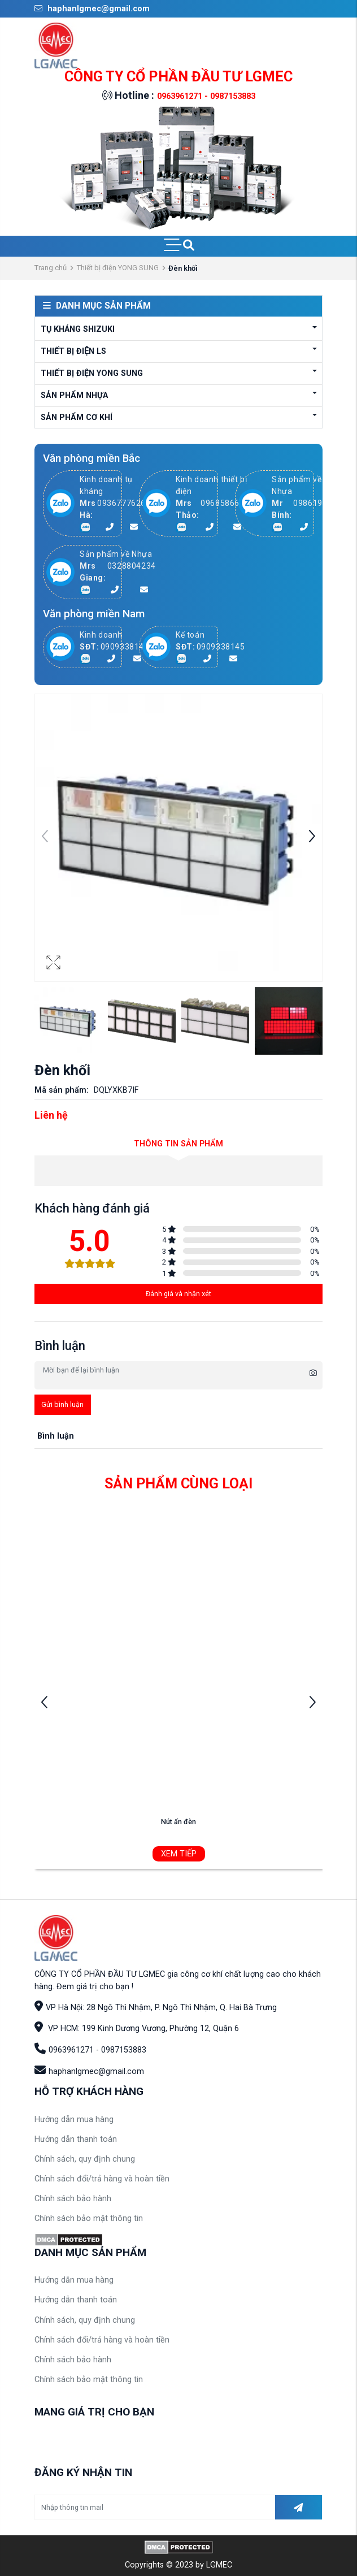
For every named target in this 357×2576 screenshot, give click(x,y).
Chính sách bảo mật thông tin (88, 2218)
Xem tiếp (179, 1854)
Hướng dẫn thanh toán (75, 2139)
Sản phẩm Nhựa (74, 395)
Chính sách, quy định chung (84, 2159)
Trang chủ (50, 267)
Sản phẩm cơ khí (76, 417)
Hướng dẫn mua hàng (74, 2119)
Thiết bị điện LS (73, 351)
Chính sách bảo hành (72, 2198)
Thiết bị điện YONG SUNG (118, 267)
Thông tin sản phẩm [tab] (178, 1144)
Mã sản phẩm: (61, 1090)
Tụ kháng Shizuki (78, 329)
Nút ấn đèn (178, 1821)
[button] (311, 838)
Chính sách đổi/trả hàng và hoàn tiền (101, 2179)
